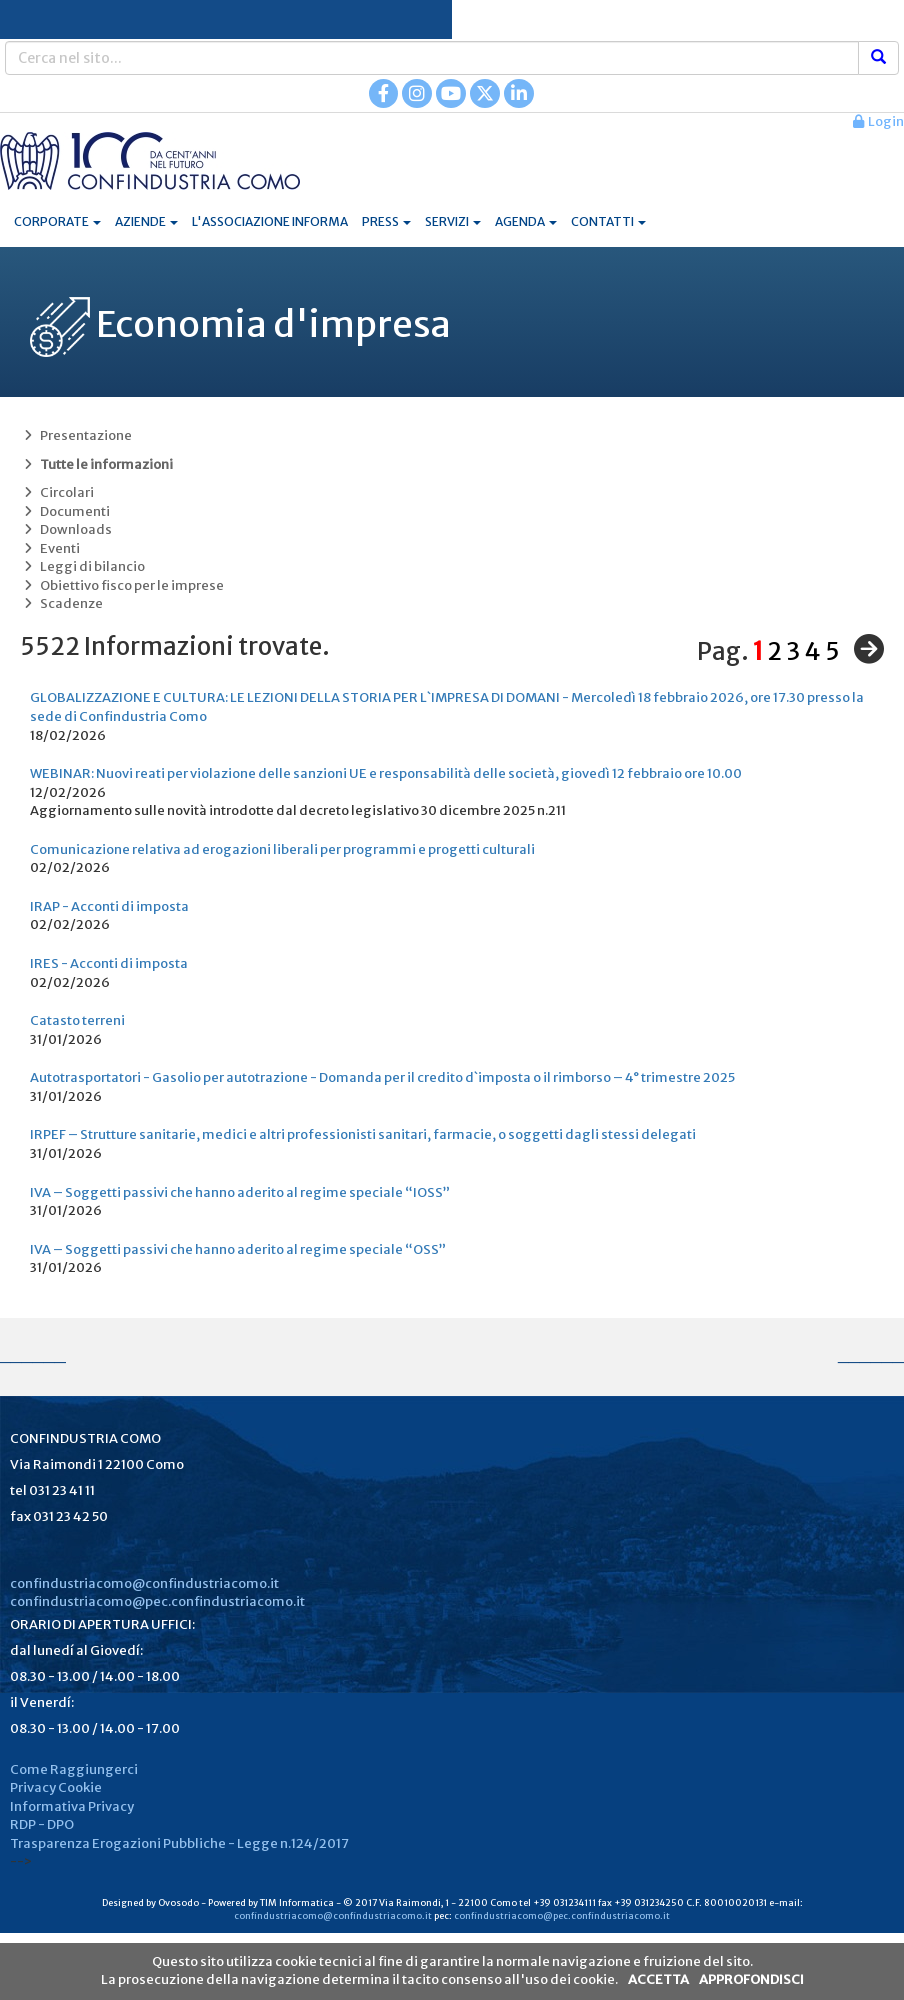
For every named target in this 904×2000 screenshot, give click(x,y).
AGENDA (526, 221)
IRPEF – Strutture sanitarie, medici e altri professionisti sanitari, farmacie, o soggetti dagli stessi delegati (363, 1134)
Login (878, 121)
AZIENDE (146, 221)
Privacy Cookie (56, 1787)
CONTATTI (608, 221)
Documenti (65, 511)
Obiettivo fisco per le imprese (122, 585)
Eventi (50, 548)
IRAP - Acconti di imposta (109, 906)
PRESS (386, 221)
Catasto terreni (77, 1020)
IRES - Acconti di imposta (109, 963)
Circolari (57, 492)
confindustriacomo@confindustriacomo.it (144, 1583)
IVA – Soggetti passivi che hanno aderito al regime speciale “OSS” (238, 1249)
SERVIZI (453, 221)
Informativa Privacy (72, 1806)
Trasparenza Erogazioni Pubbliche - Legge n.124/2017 (179, 1843)
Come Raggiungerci (74, 1769)
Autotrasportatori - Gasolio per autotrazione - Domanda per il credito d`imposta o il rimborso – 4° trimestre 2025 (382, 1077)
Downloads (66, 529)
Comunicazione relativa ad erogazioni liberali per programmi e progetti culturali (282, 849)
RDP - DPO (42, 1824)
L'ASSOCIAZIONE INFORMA (270, 221)
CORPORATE (57, 221)
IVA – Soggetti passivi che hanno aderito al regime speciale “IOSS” (240, 1192)
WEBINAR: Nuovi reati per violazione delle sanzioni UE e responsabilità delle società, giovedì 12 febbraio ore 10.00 (386, 773)
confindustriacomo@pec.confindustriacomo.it (157, 1601)
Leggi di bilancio (82, 566)
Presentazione (76, 435)
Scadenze (61, 603)
